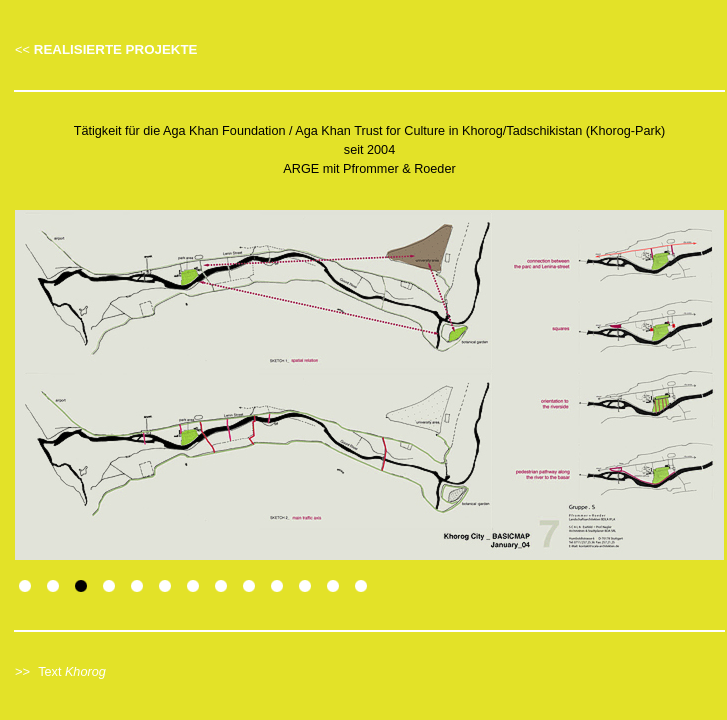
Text (72, 672)
